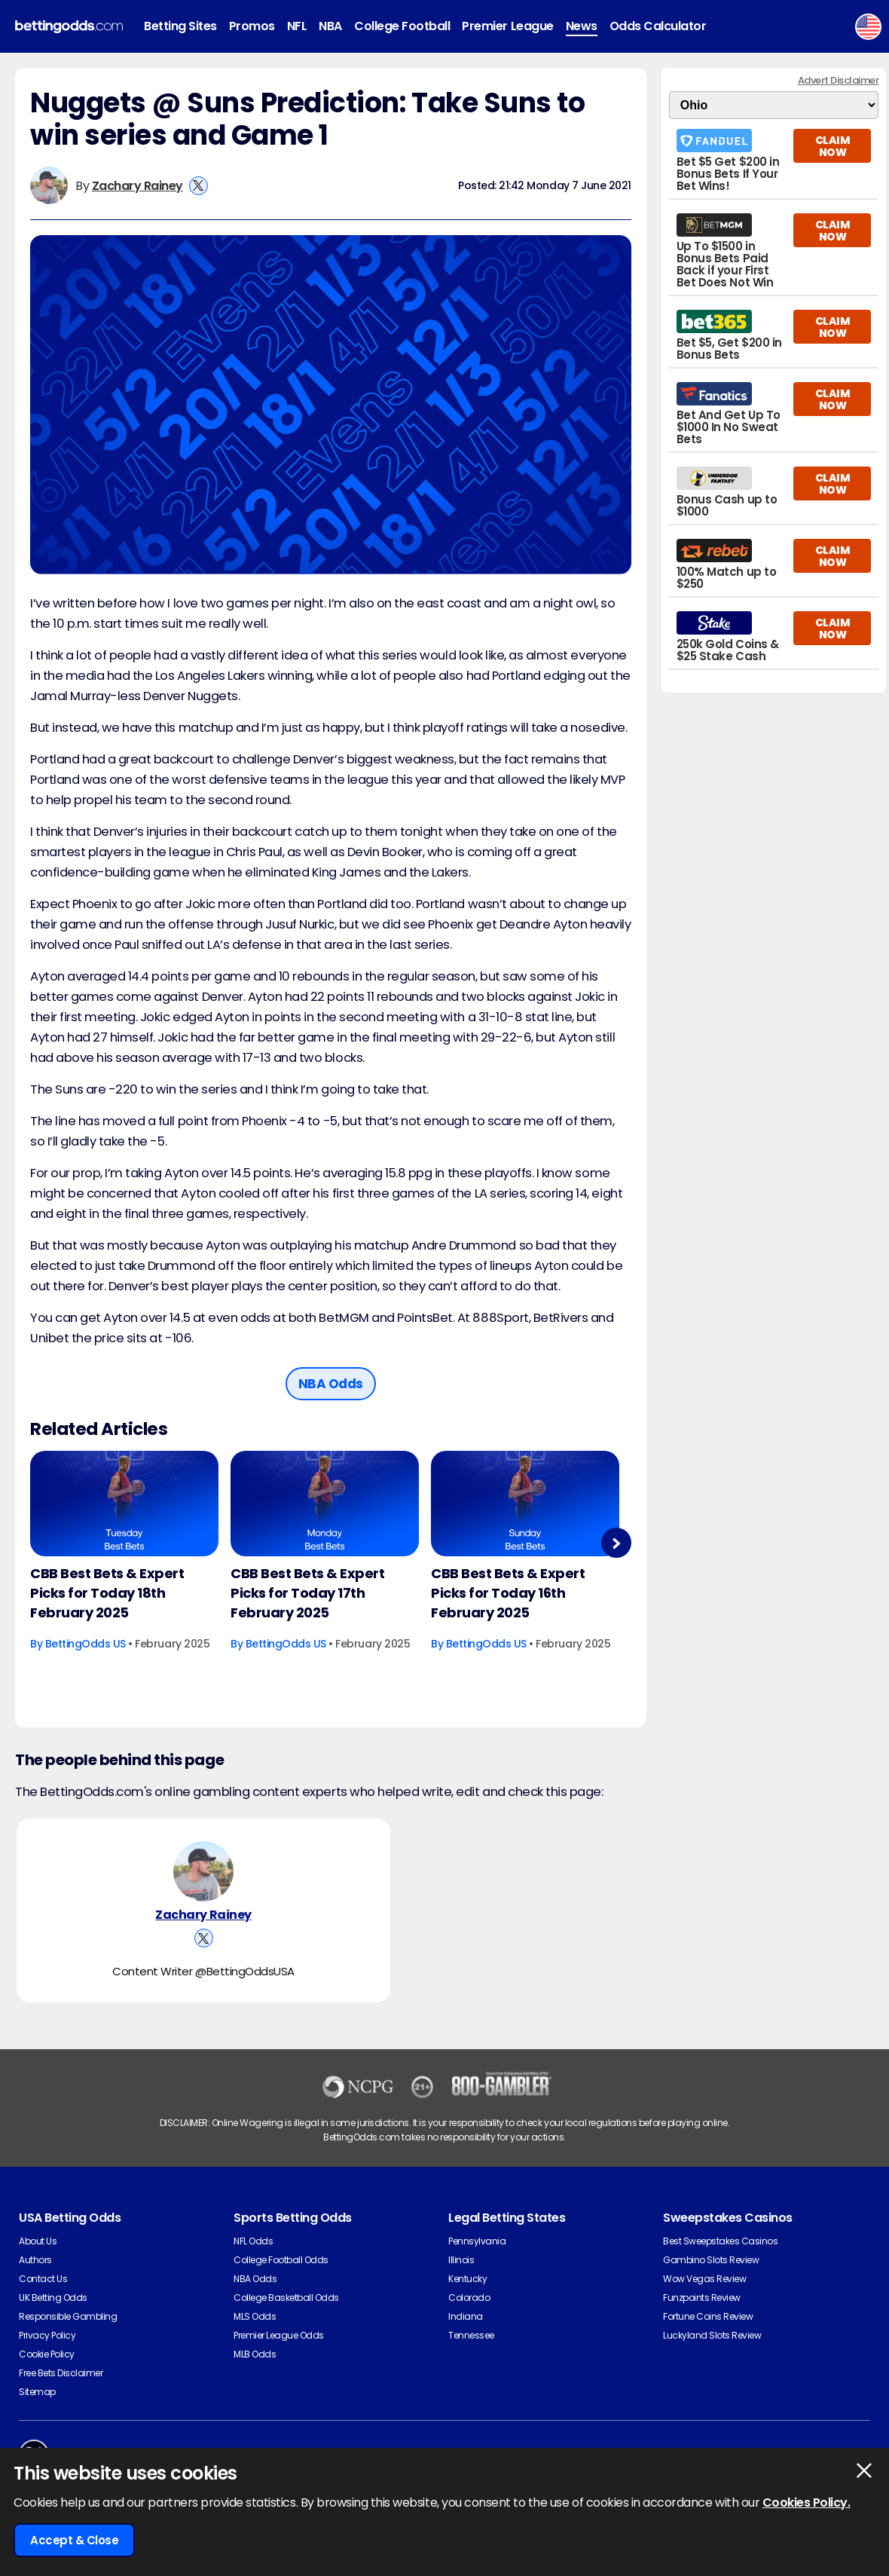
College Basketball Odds (286, 2297)
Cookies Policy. (806, 2502)
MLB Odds (255, 2354)
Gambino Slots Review (711, 2259)
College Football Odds (281, 2259)
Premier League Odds (279, 2335)
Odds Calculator (658, 26)
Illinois (461, 2259)
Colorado (469, 2297)
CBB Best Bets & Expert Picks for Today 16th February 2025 (508, 1593)
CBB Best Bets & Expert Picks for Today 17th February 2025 (307, 1593)
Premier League (507, 26)
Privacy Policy (47, 2335)
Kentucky (467, 2278)
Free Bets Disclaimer (60, 2372)
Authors (35, 2259)
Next (616, 1543)
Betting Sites (180, 26)
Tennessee (471, 2335)
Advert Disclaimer (838, 80)
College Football (402, 26)
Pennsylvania (477, 2241)
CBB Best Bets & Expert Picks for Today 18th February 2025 (107, 1593)
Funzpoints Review (702, 2297)
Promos (252, 26)
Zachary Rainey (137, 185)
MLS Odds (255, 2316)
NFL (297, 26)
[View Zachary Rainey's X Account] (198, 185)
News (581, 26)
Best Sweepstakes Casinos (720, 2241)
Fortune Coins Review (708, 2316)
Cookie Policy (47, 2354)
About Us (38, 2241)
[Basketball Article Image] (124, 1504)
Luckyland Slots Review (712, 2335)
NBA (330, 26)
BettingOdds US (85, 1643)
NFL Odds (253, 2241)
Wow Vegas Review (704, 2278)
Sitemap (37, 2391)
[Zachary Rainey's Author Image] (203, 1871)
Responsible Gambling (68, 2316)
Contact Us (43, 2278)
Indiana (465, 2316)
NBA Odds (255, 2278)
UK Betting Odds (53, 2297)
